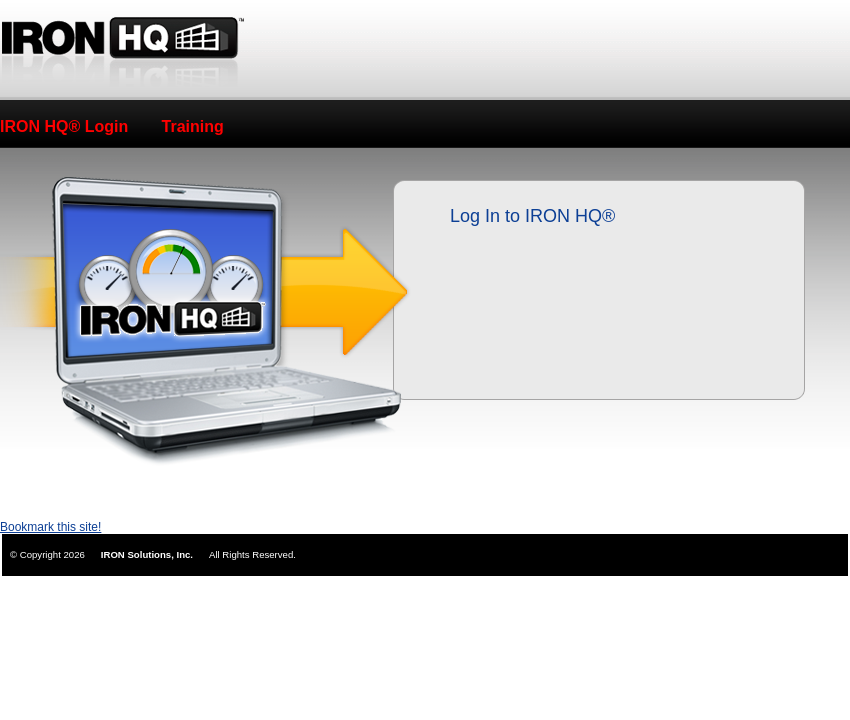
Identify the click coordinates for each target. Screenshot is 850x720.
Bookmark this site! (50, 527)
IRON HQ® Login (64, 126)
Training (193, 126)
